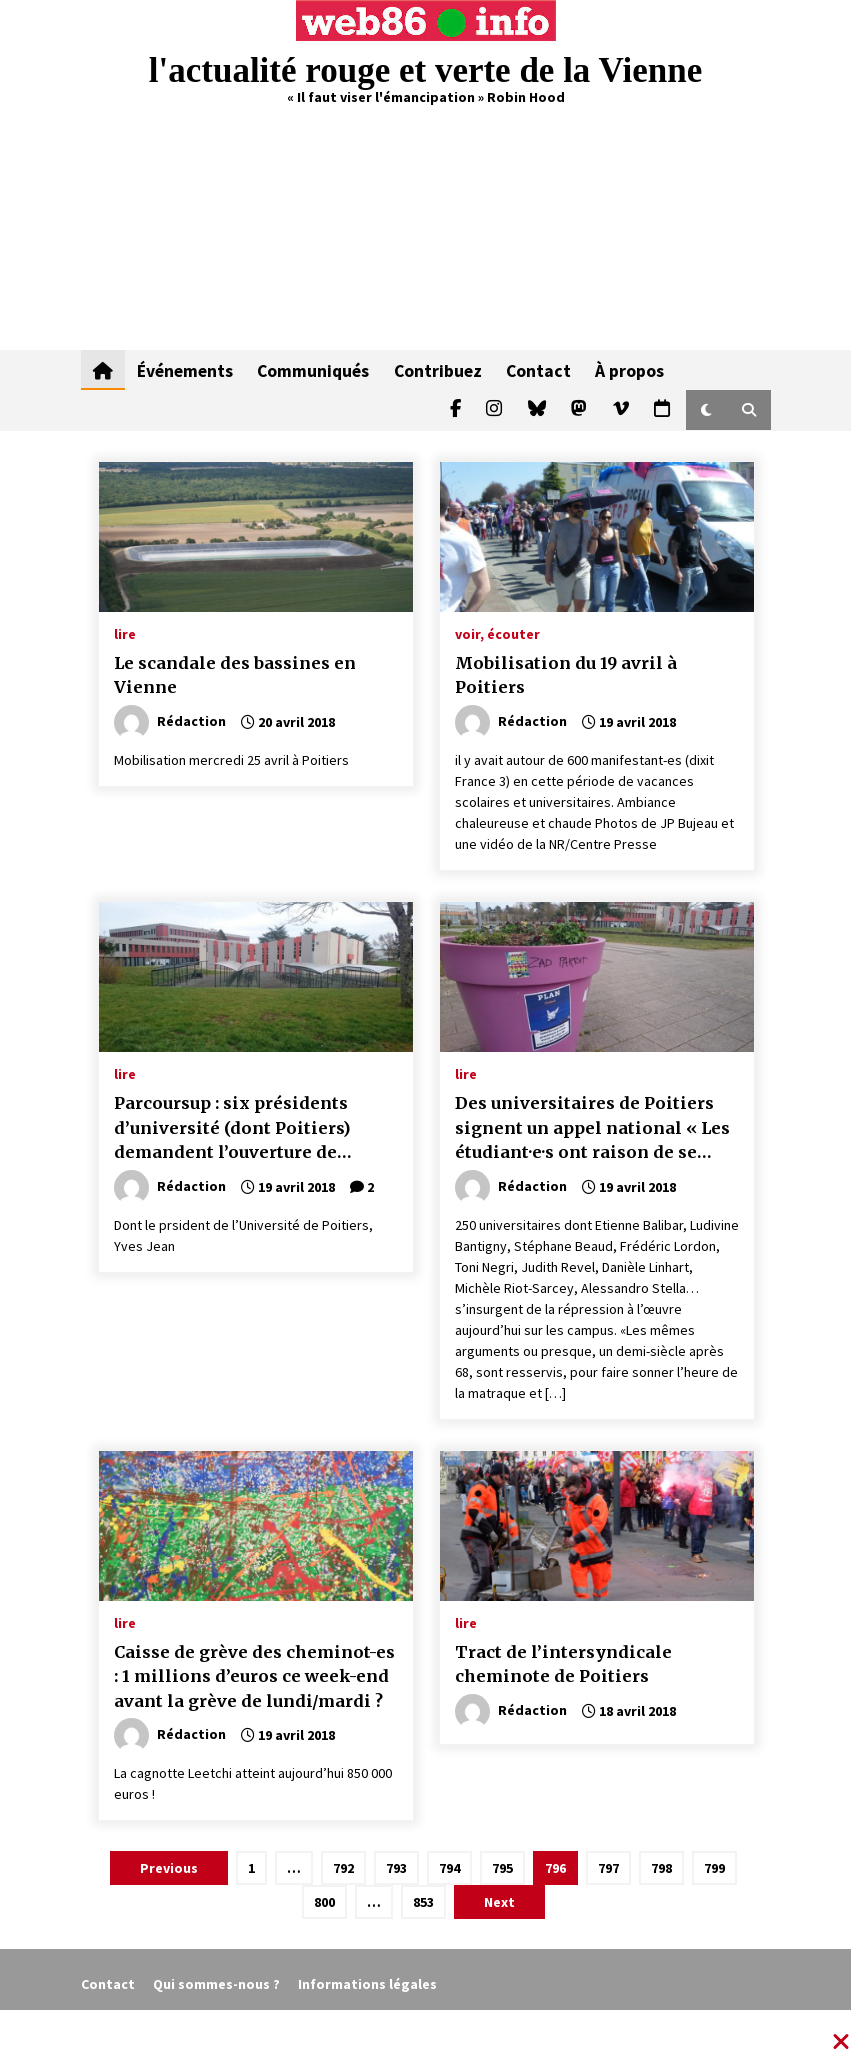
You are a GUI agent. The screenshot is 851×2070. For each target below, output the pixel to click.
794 (449, 1868)
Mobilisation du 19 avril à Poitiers (566, 675)
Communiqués (313, 370)
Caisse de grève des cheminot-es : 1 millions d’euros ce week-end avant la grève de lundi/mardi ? (254, 1676)
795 (502, 1868)
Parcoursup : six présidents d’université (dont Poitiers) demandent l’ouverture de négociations (232, 1129)
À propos (628, 370)
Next (499, 1902)
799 (714, 1868)
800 (324, 1902)
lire (125, 633)
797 (608, 1868)
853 (423, 1902)
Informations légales (367, 1984)
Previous (169, 1868)
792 (343, 1868)
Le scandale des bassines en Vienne (235, 675)
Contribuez (437, 370)
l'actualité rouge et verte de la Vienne (425, 70)
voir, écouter (497, 633)
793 (396, 1868)
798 (661, 1868)
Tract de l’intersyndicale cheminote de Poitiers (563, 1664)
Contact (537, 370)
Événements (185, 370)
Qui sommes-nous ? (216, 1984)
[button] (706, 410)
